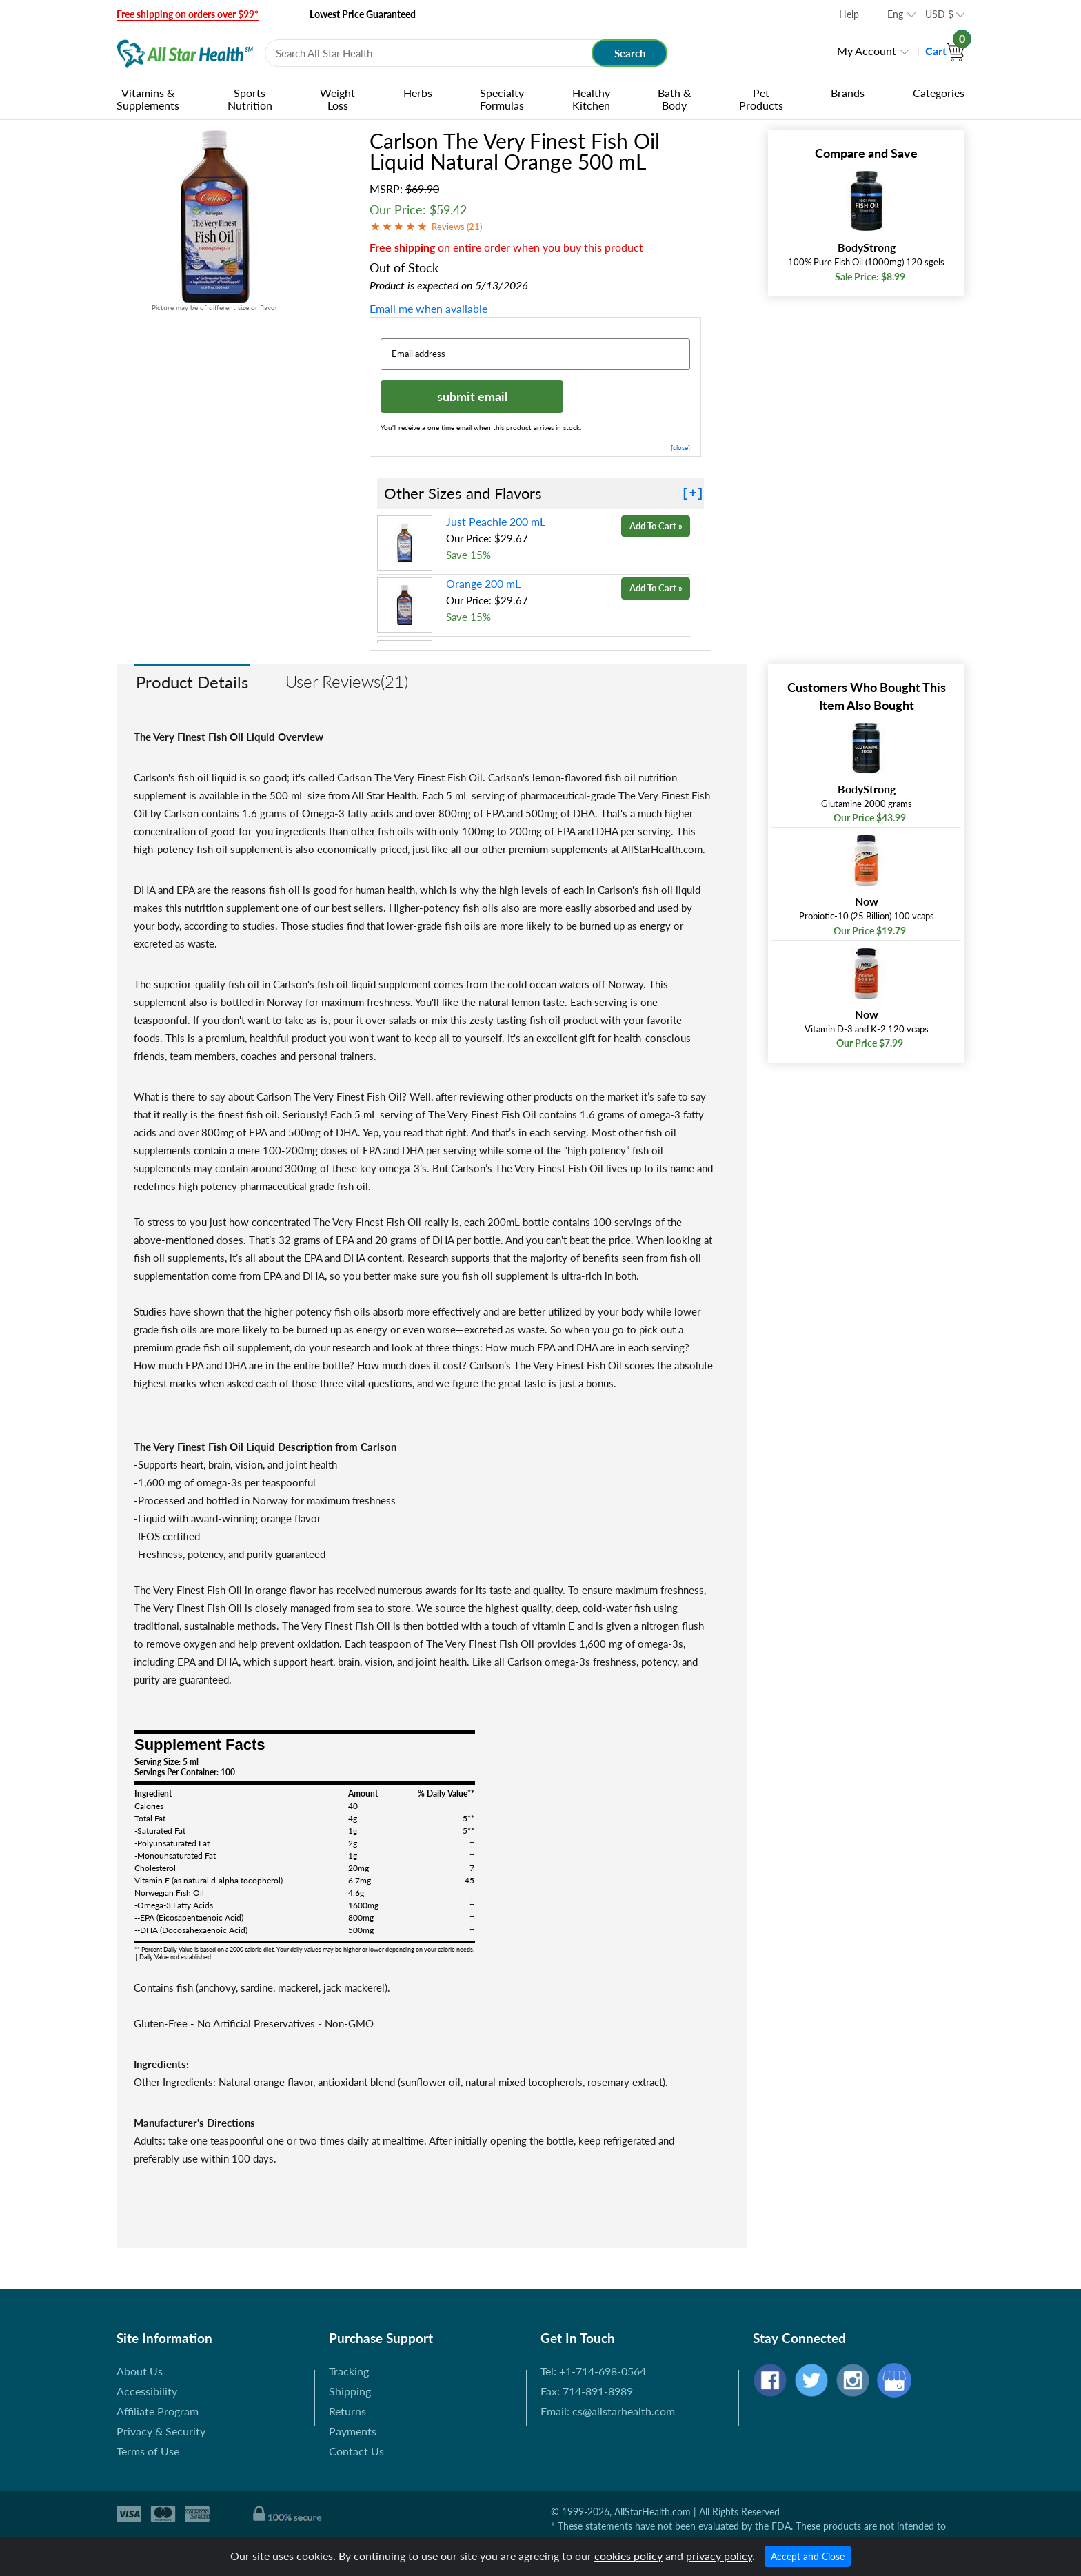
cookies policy (628, 2555)
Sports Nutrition (250, 99)
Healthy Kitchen (591, 99)
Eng (895, 14)
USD (939, 14)
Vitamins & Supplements (148, 99)
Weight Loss (337, 99)
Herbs (417, 92)
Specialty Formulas (502, 99)
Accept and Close (808, 2556)
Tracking (349, 2371)
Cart (944, 50)
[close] (680, 447)
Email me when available (428, 308)
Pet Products (761, 99)
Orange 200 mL (483, 583)
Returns (347, 2410)
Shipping (350, 2391)
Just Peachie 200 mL (495, 521)
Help (849, 14)
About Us (140, 2371)
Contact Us (356, 2450)
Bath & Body (674, 99)
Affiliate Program (158, 2410)
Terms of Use (148, 2450)
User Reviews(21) (346, 681)
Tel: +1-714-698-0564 (593, 2371)
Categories (938, 92)
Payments (352, 2430)
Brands (848, 92)
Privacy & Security (161, 2430)
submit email (472, 396)
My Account (866, 50)
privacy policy (719, 2555)
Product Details (192, 682)
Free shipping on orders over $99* (188, 14)
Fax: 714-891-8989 (586, 2391)
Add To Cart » (656, 525)
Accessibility (147, 2391)
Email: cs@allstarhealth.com (607, 2410)
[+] (693, 493)
